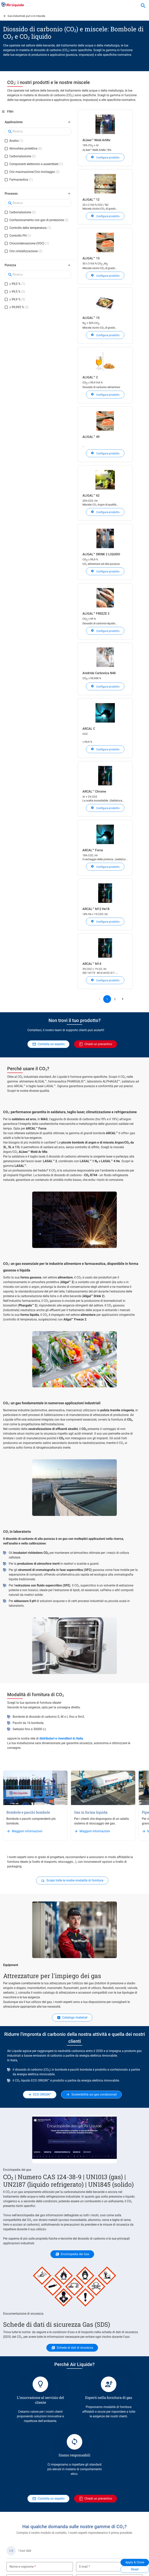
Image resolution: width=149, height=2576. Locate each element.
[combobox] (143, 6)
